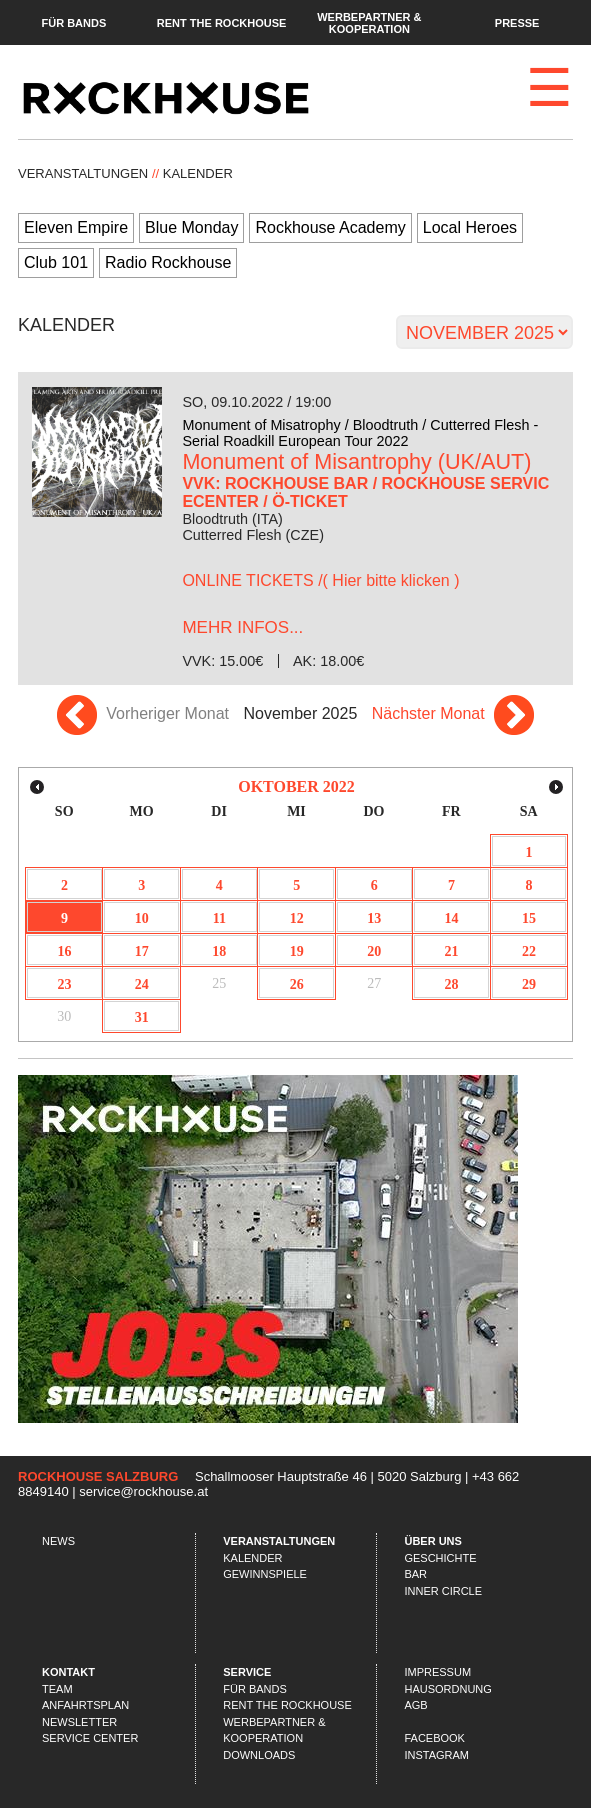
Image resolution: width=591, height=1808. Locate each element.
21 (452, 951)
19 (297, 951)
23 (64, 984)
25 (219, 983)
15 (529, 918)
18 (219, 951)
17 (142, 951)
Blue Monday (191, 227)
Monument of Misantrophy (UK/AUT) (356, 461)
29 (529, 984)
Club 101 (56, 262)
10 (142, 918)
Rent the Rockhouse (222, 22)
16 (64, 951)
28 (452, 984)
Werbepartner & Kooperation (369, 22)
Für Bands (73, 22)
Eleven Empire (76, 227)
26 (297, 984)
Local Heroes (470, 227)
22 (529, 951)
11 (219, 918)
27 (374, 983)
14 (452, 918)
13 (374, 918)
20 (374, 951)
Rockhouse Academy (330, 227)
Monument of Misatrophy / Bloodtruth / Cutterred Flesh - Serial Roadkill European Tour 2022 (360, 433)
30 (64, 1016)
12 (297, 918)
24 (142, 984)
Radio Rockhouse (168, 262)
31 (142, 1017)
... (242, 627)
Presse (517, 22)
